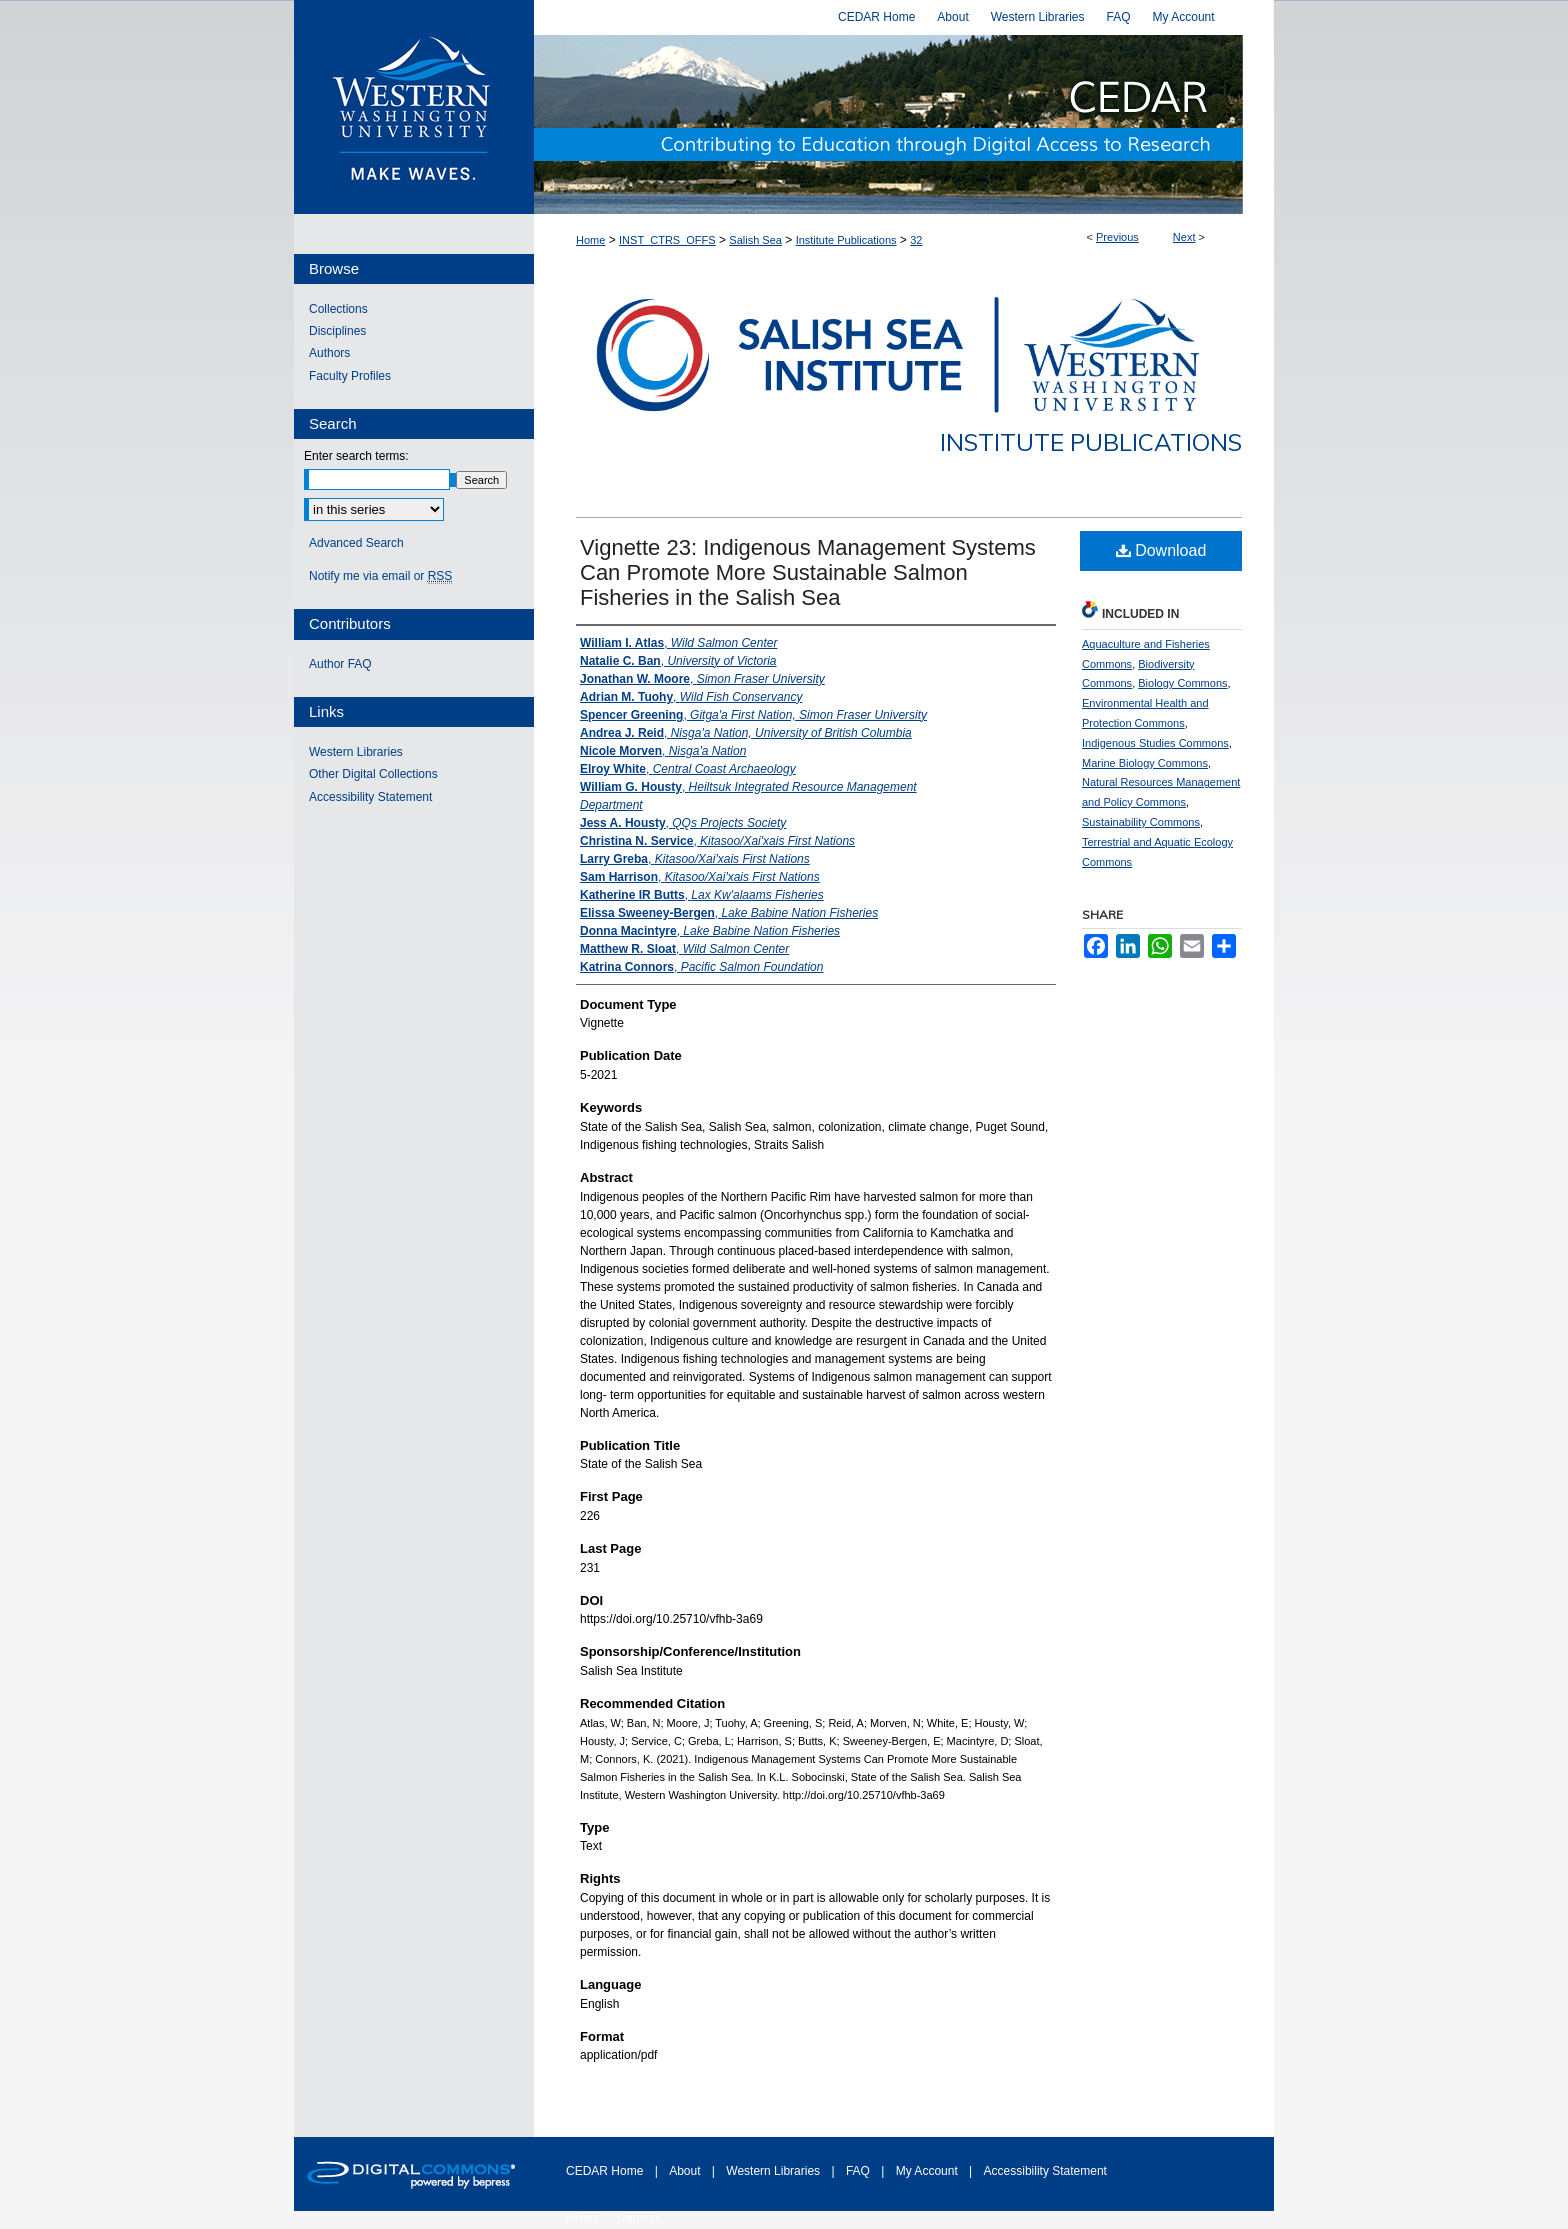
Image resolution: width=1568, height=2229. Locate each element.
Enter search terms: (356, 456)
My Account (928, 2171)
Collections (338, 309)
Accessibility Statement (370, 797)
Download (1161, 550)
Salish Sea (755, 240)
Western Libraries (356, 752)
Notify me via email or (380, 576)
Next (1184, 237)
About (686, 2171)
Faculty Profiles (350, 376)
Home (590, 240)
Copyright (639, 2217)
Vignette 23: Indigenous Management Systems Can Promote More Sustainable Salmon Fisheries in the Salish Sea (808, 572)
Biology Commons (1182, 683)
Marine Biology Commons (1145, 763)
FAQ (859, 2171)
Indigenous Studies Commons (1155, 743)
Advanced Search (356, 543)
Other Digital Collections (373, 774)
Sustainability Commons (1141, 822)
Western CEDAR (904, 124)
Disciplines (337, 331)
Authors (329, 353)
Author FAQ (340, 664)
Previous (1117, 237)
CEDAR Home (606, 2171)
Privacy (584, 2217)
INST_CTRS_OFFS (667, 240)
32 (916, 240)
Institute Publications (846, 240)
